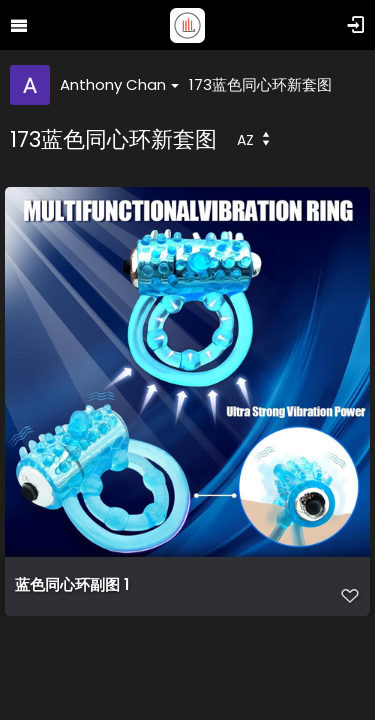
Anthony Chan (119, 84)
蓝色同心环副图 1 (72, 585)
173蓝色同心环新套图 (260, 84)
